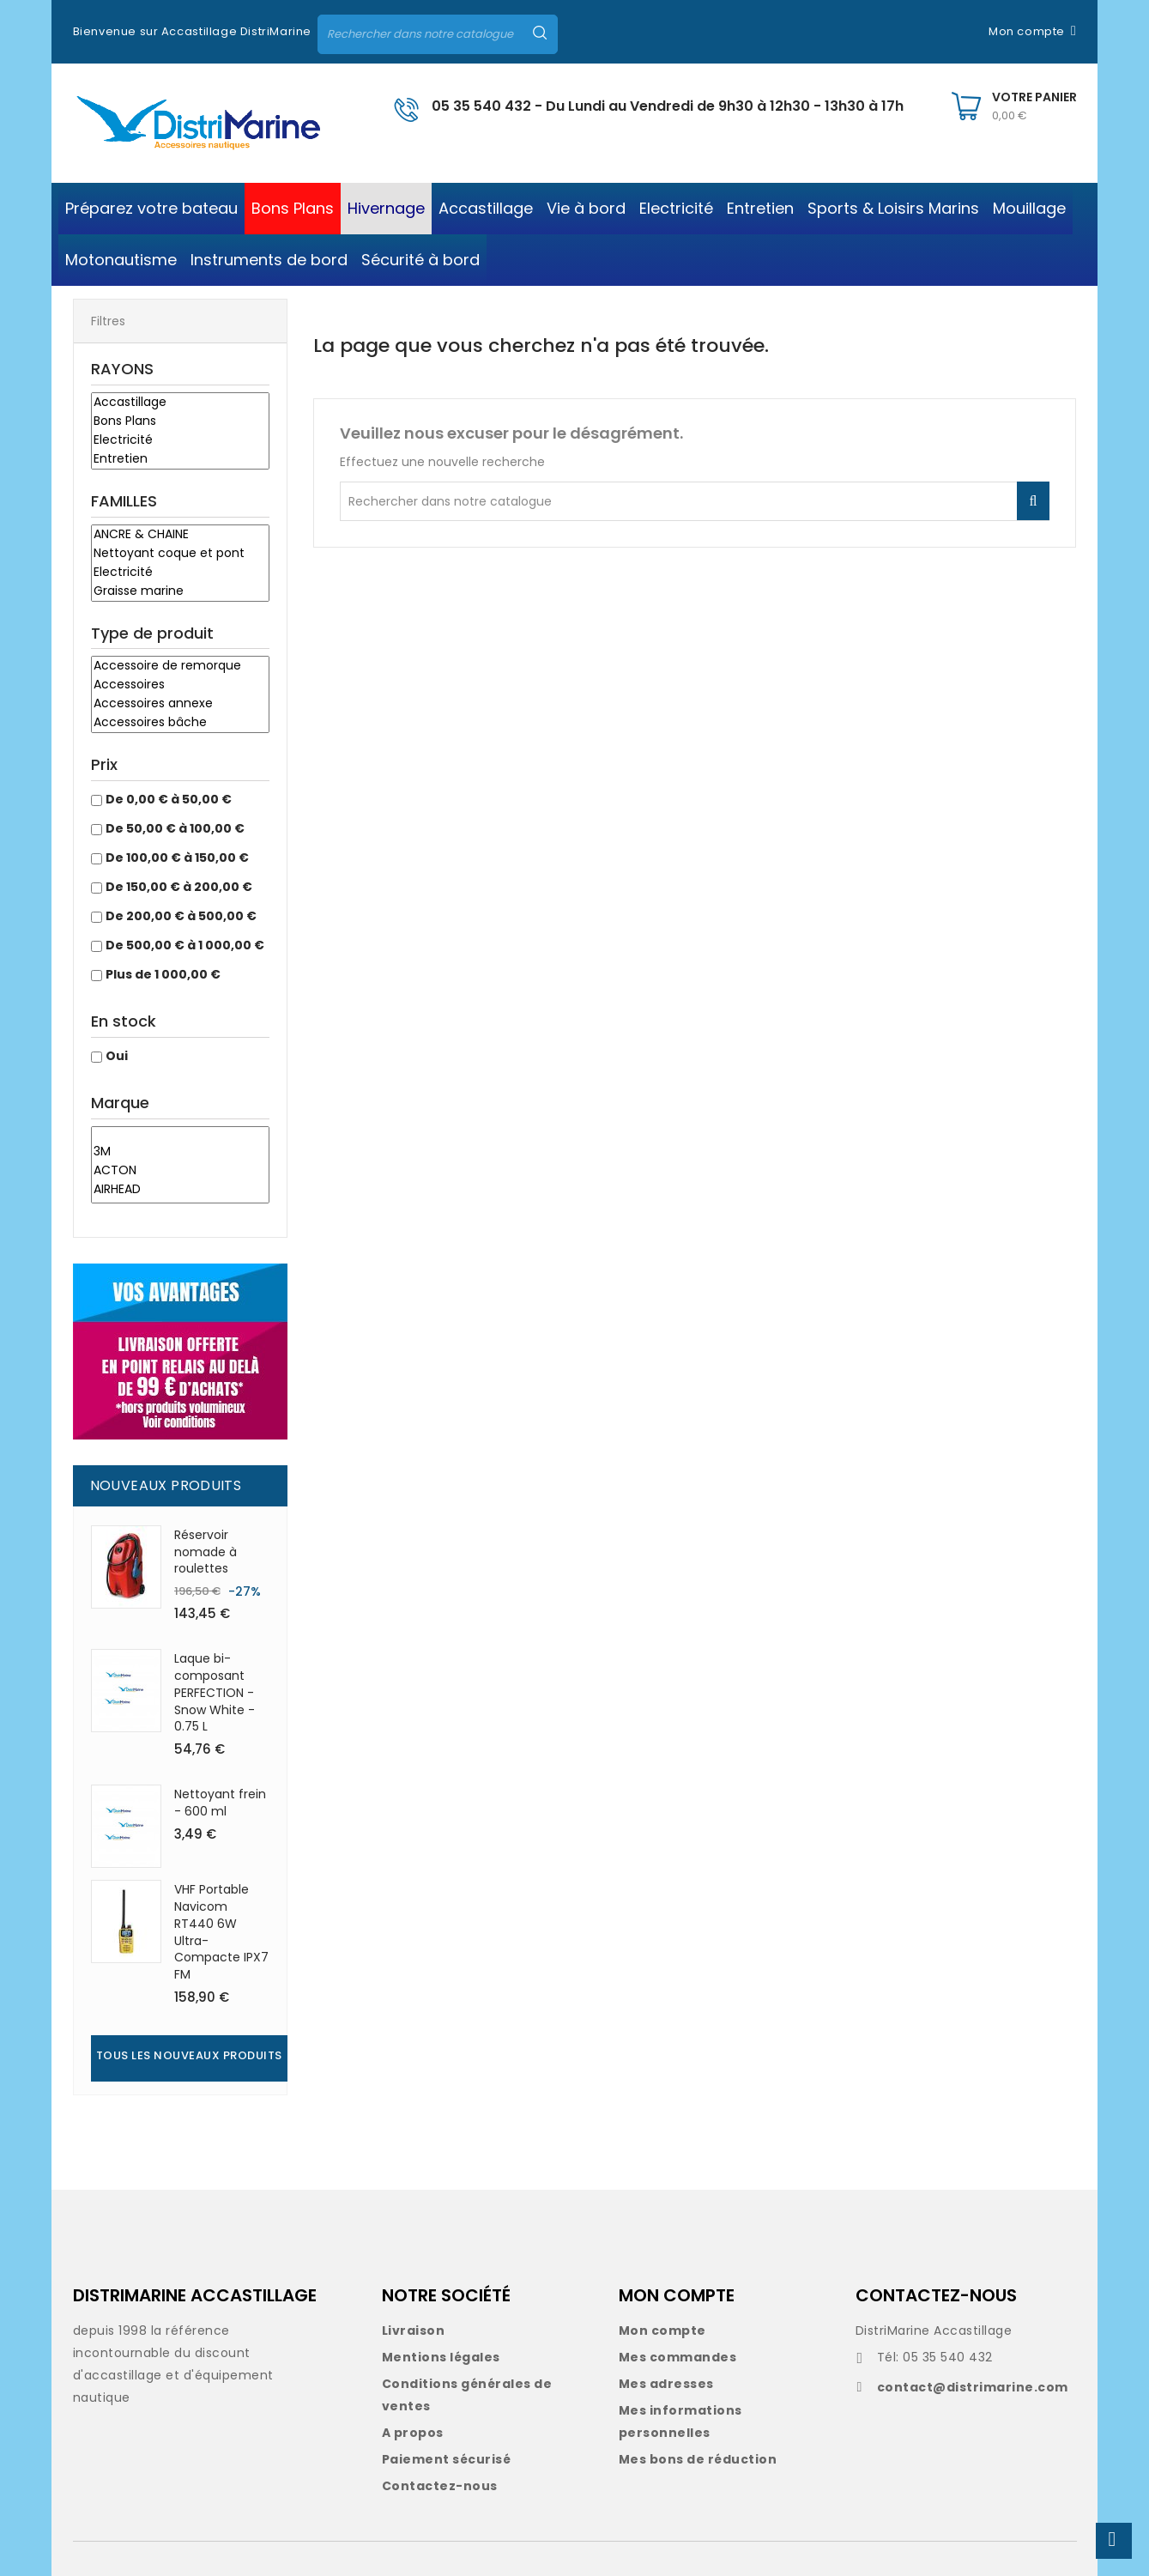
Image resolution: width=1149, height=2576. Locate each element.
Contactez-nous (440, 2485)
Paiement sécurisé (446, 2459)
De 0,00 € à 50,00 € (169, 799)
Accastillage (180, 402)
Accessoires (180, 685)
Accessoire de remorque (180, 666)
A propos (413, 2432)
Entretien (180, 459)
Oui (117, 1055)
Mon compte (662, 2330)
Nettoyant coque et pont (180, 553)
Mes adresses (666, 2383)
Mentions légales (441, 2357)
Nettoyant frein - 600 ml (220, 1802)
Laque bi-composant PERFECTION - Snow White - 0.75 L (214, 1692)
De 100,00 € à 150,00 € (177, 857)
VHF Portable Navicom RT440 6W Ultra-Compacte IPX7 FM (221, 1932)
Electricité (180, 440)
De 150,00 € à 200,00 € (179, 886)
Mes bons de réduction (698, 2459)
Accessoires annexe (180, 703)
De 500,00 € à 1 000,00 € (185, 945)
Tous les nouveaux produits (189, 2055)
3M (180, 1152)
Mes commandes (678, 2357)
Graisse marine (180, 591)
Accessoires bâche (180, 722)
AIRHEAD (180, 1189)
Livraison (413, 2330)
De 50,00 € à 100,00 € (175, 828)
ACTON (180, 1170)
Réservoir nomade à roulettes (205, 1552)
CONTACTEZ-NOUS (936, 2295)
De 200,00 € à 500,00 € (181, 915)
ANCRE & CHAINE (180, 534)
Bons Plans (180, 421)
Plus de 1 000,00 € (163, 974)
